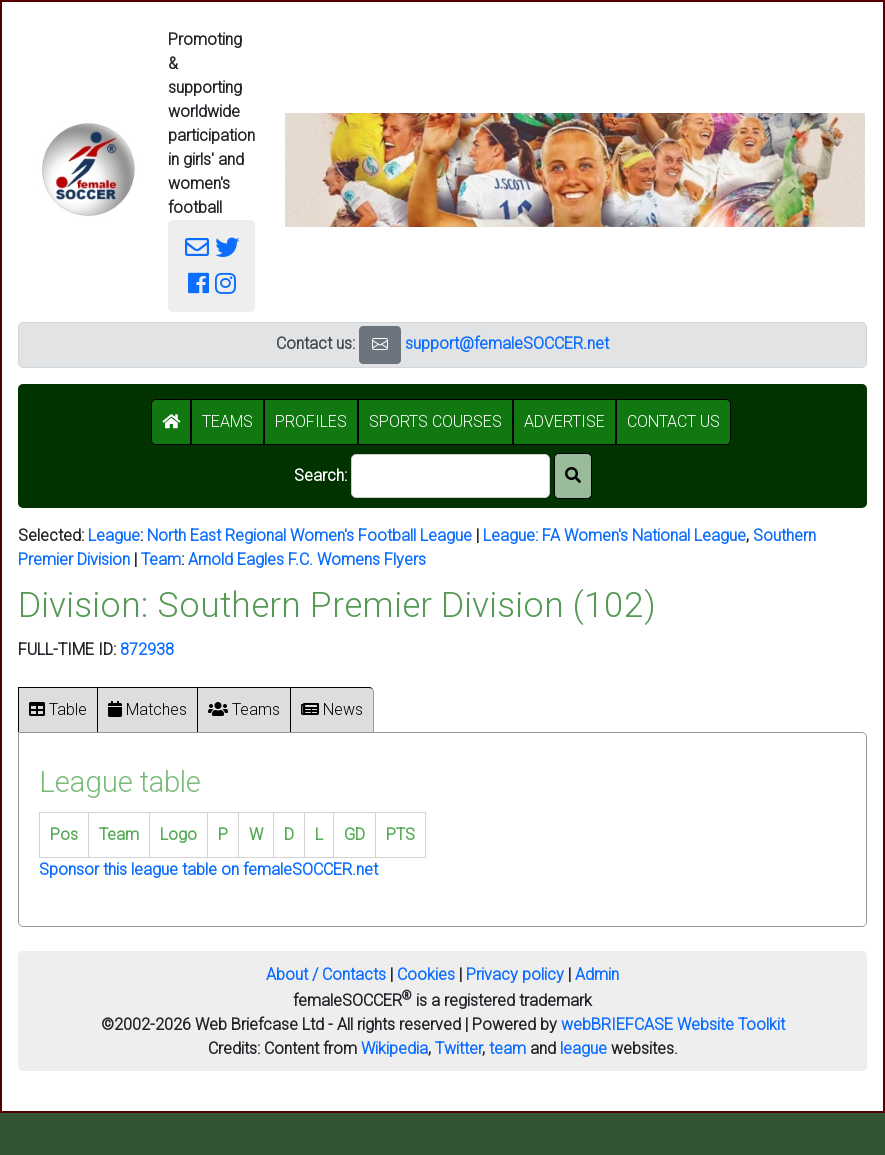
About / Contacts (326, 974)
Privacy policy (515, 974)
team (507, 1048)
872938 (147, 649)
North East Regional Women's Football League (309, 535)
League (114, 535)
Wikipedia (394, 1048)
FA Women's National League (644, 535)
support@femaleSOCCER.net (507, 343)
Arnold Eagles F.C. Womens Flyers (307, 559)
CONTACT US (673, 421)
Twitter (458, 1048)
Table (58, 709)
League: (512, 535)
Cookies (426, 974)
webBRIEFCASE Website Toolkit (673, 1024)
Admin (597, 974)
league (583, 1048)
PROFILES (311, 421)
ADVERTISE (564, 421)
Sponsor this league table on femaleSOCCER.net (208, 869)
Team (161, 559)
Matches (147, 709)
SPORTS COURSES (435, 421)
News (332, 709)
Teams (244, 709)
